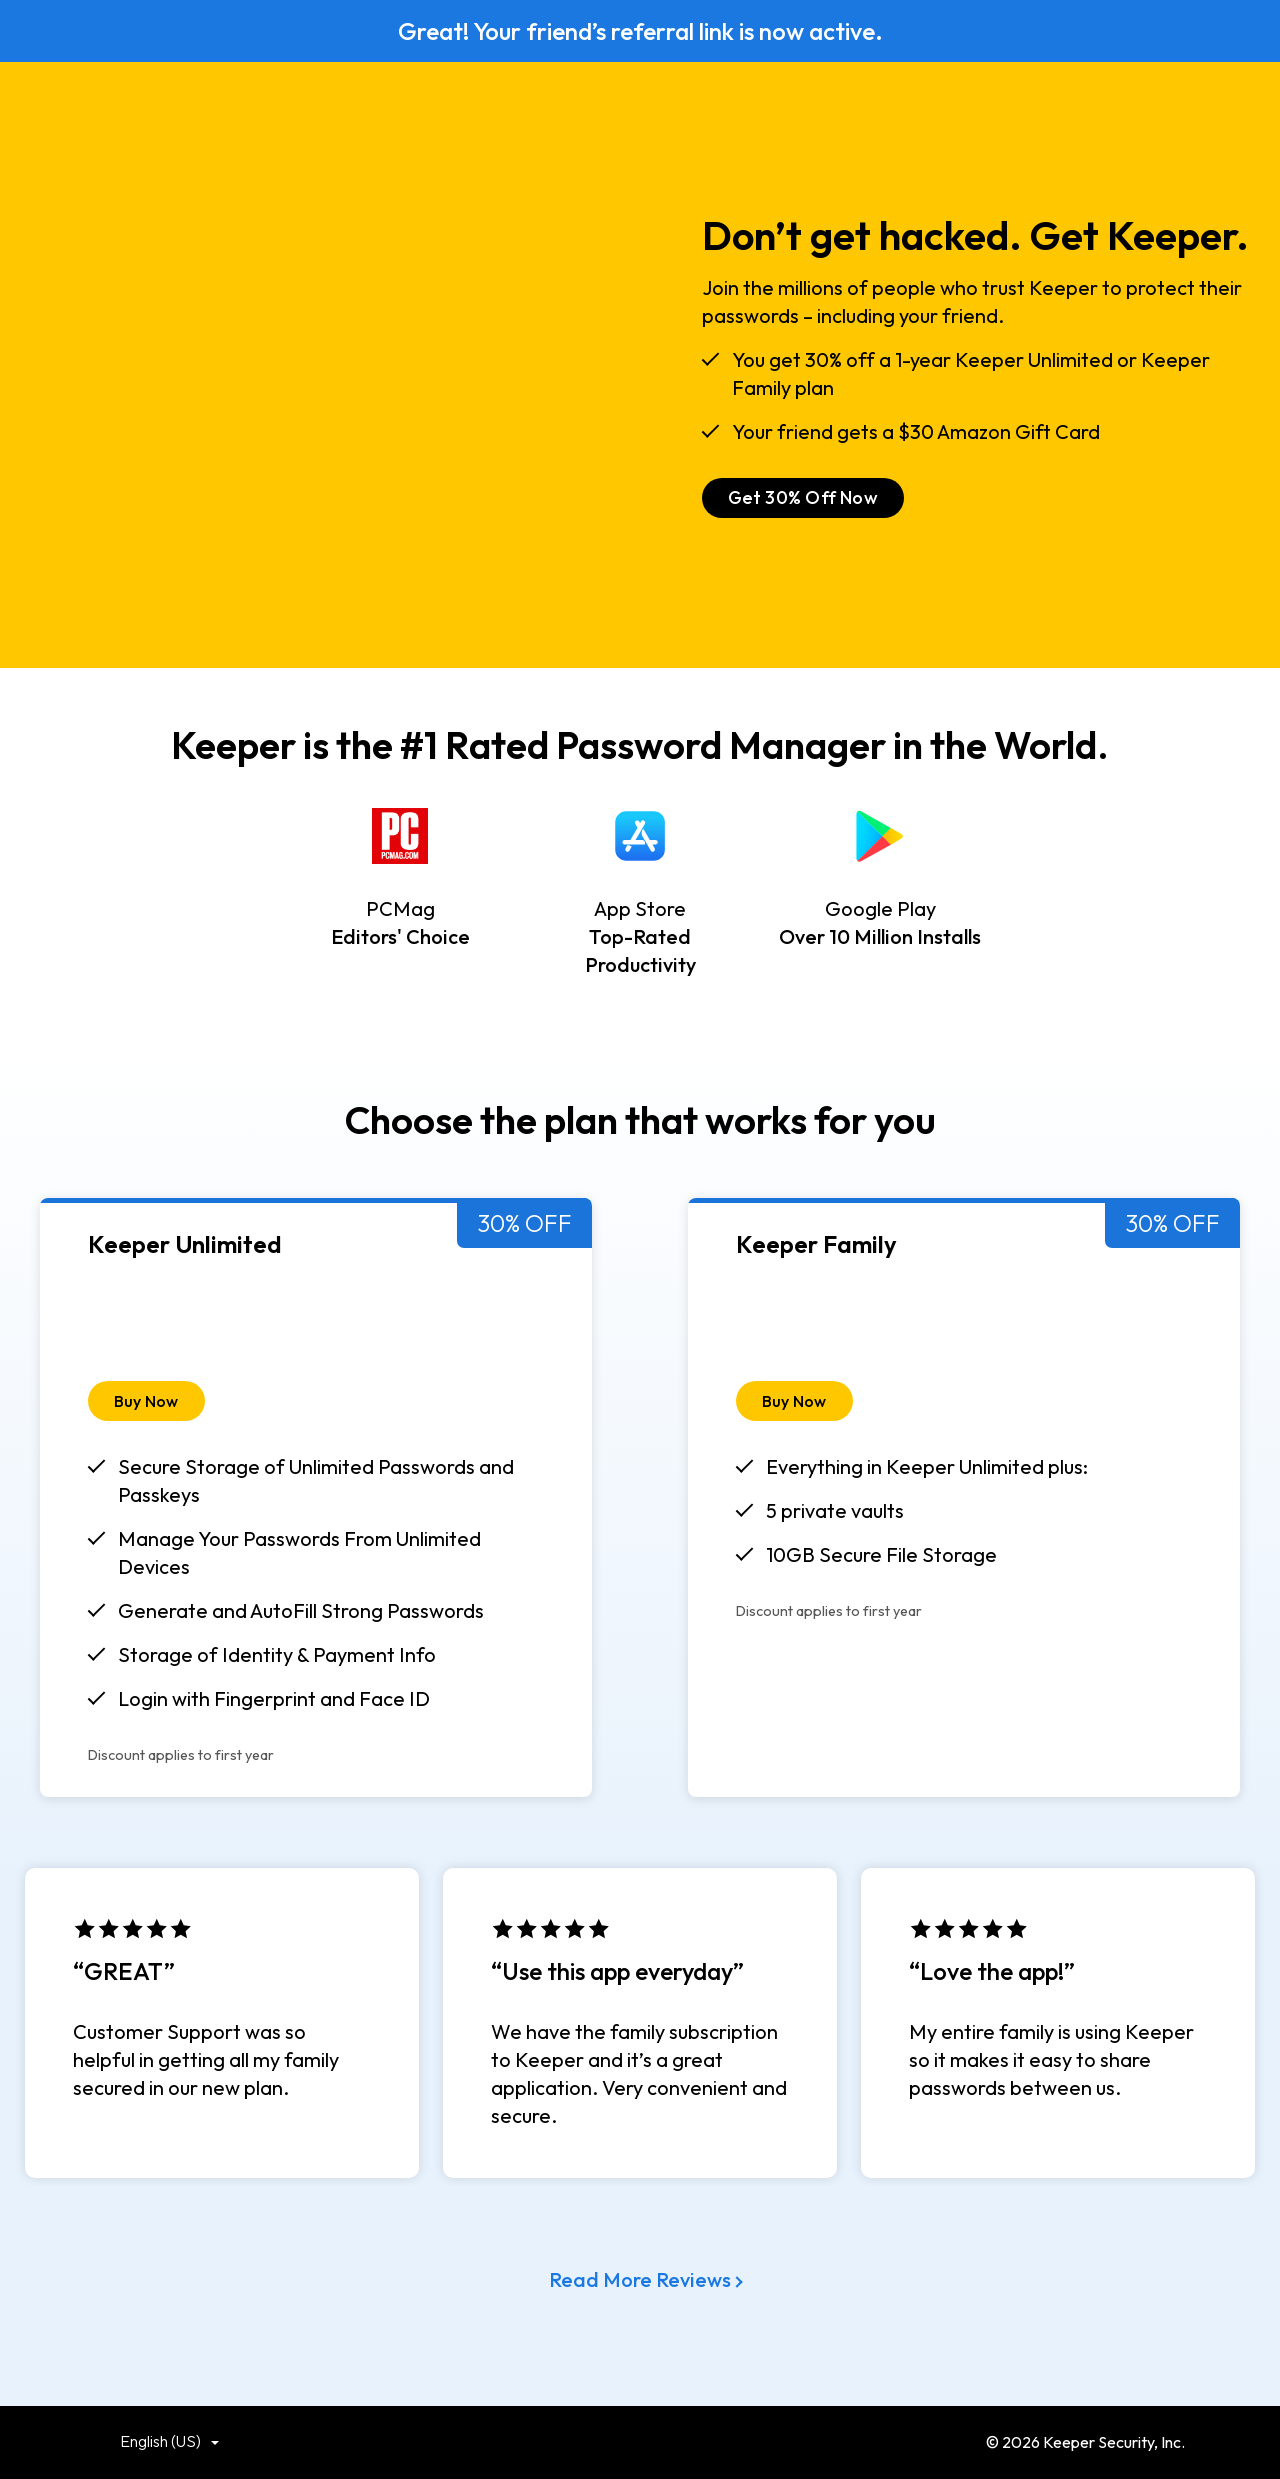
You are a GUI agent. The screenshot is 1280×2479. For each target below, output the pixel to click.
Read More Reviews (640, 2280)
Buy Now (146, 1401)
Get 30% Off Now (803, 497)
